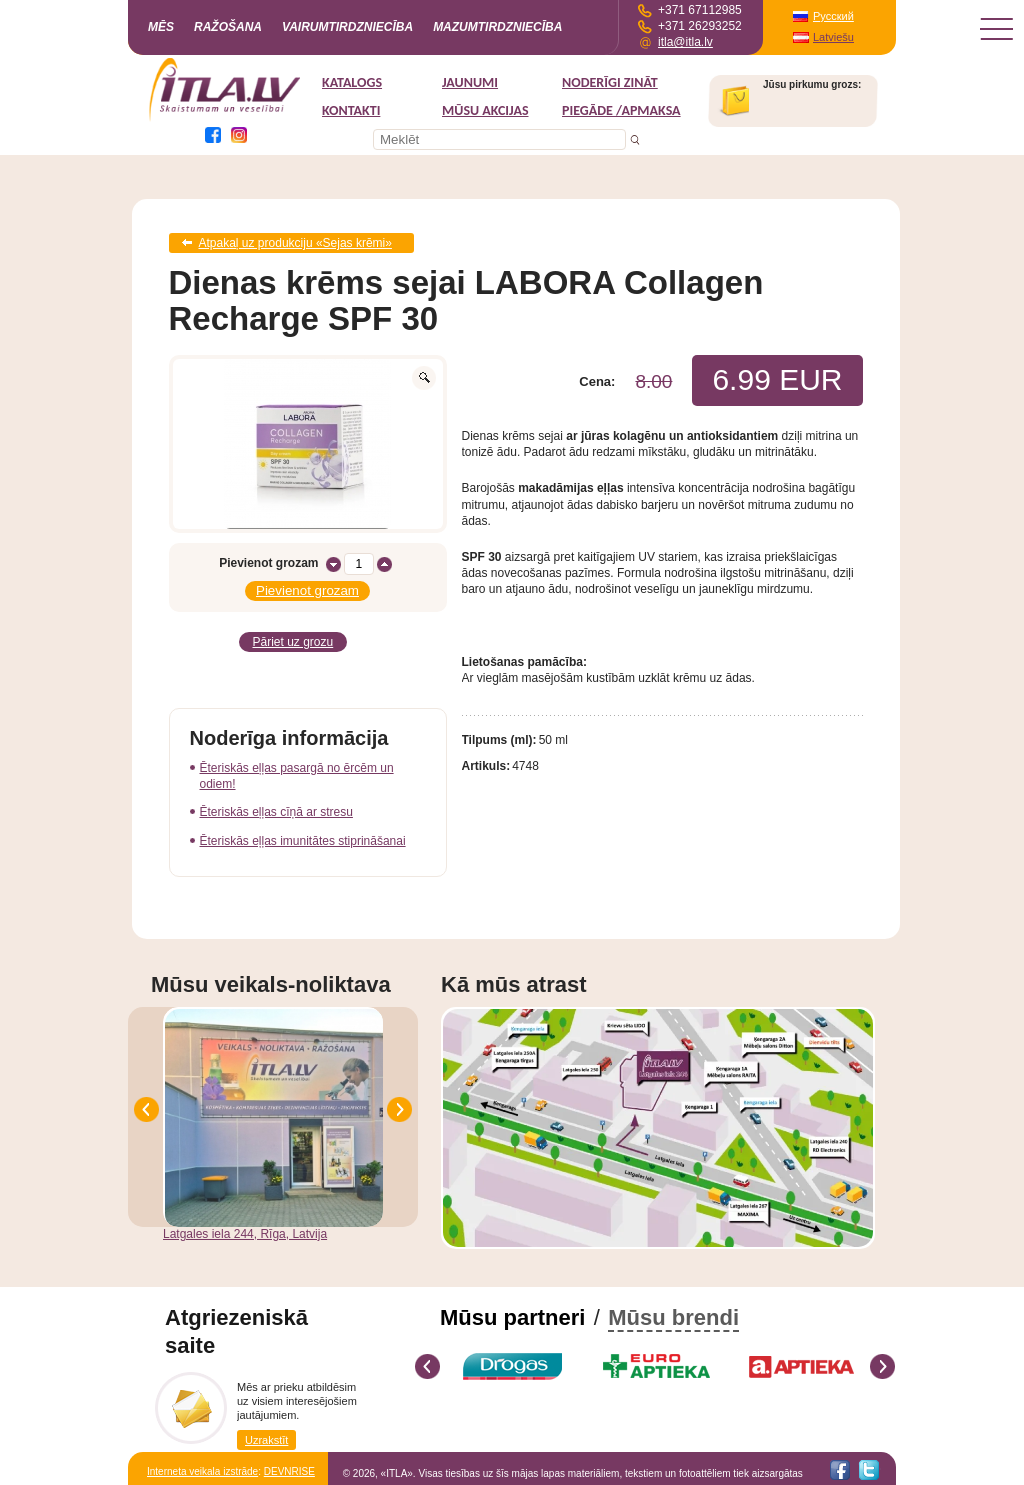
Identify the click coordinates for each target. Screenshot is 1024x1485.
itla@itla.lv (685, 42)
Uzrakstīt (266, 1440)
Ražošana (228, 27)
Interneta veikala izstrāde (202, 1471)
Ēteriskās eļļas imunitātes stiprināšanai (303, 841)
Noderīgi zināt (610, 82)
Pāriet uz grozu (293, 642)
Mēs (161, 27)
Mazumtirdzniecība (497, 27)
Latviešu (833, 37)
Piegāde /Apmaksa (621, 110)
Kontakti (351, 110)
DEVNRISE (289, 1471)
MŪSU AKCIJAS (485, 110)
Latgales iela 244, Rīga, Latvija (245, 1234)
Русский (833, 16)
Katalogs (352, 82)
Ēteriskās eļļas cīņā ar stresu (276, 812)
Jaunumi (470, 82)
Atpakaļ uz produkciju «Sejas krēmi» (295, 243)
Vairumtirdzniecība (347, 27)
